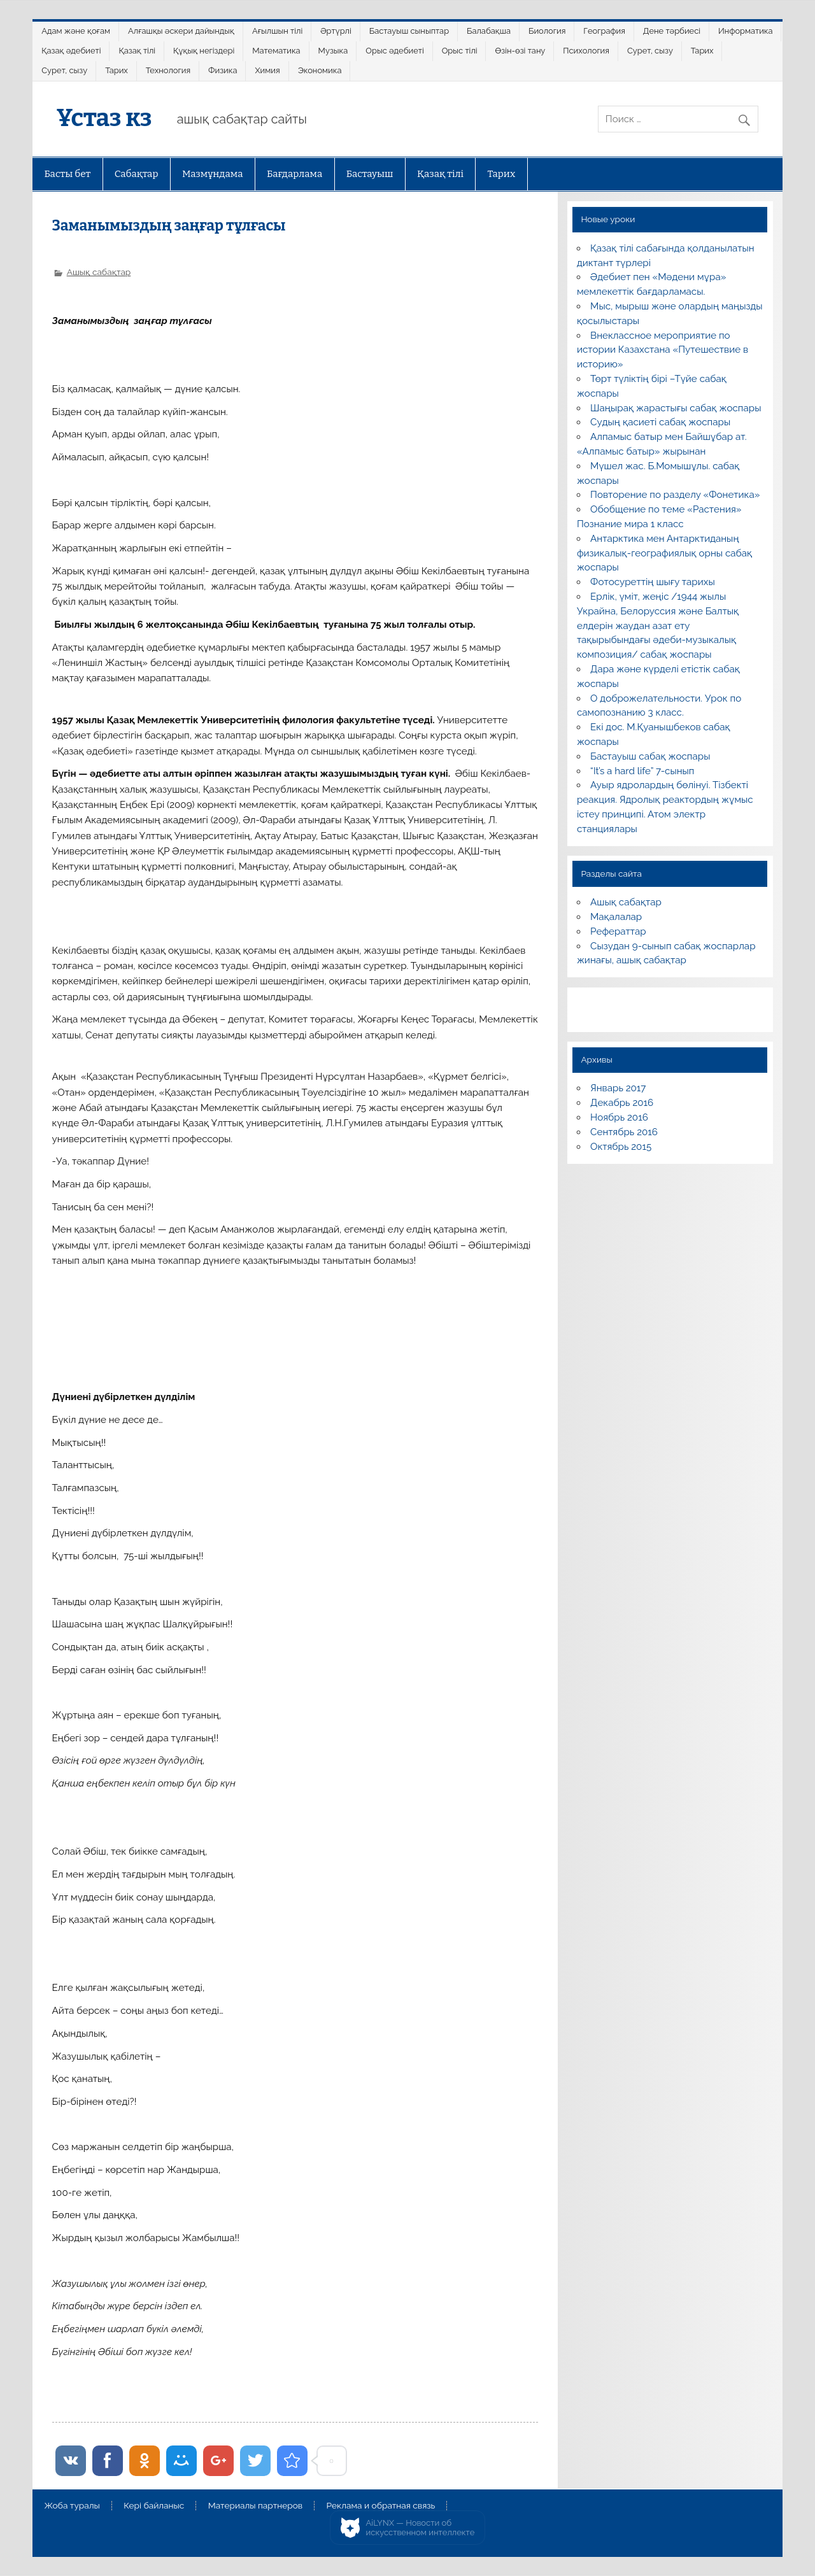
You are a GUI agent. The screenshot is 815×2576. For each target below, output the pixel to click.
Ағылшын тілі (277, 31)
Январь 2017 (618, 1088)
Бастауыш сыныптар (409, 31)
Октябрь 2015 (620, 1146)
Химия (267, 70)
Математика (276, 50)
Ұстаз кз (104, 117)
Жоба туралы (71, 2506)
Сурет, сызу (650, 50)
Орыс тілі (460, 50)
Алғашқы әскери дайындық (181, 31)
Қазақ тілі (136, 50)
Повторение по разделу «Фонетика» (675, 494)
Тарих (702, 50)
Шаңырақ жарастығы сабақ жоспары (675, 408)
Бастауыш (369, 174)
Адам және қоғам (75, 31)
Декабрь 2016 (621, 1102)
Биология (546, 31)
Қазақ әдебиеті (71, 50)
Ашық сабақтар (99, 272)
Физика (222, 70)
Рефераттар (618, 931)
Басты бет (67, 174)
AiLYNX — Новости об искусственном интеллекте (420, 2528)
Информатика (745, 31)
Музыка (333, 50)
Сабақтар (137, 174)
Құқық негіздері (203, 50)
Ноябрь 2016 (619, 1117)
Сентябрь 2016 (624, 1132)
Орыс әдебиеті (394, 50)
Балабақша (489, 31)
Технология (168, 70)
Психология (586, 50)
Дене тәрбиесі (671, 31)
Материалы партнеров (255, 2506)
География (604, 31)
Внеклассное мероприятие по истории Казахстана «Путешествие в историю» (662, 350)
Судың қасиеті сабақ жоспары (660, 422)
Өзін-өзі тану (520, 50)
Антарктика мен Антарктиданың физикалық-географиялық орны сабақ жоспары (664, 553)
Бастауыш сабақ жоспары (650, 756)
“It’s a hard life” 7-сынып (642, 771)
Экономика (320, 70)
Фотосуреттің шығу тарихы (652, 582)
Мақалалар (616, 917)
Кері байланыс (154, 2506)
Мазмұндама (212, 174)
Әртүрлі (335, 31)
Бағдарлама (294, 174)
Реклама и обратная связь (381, 2506)
